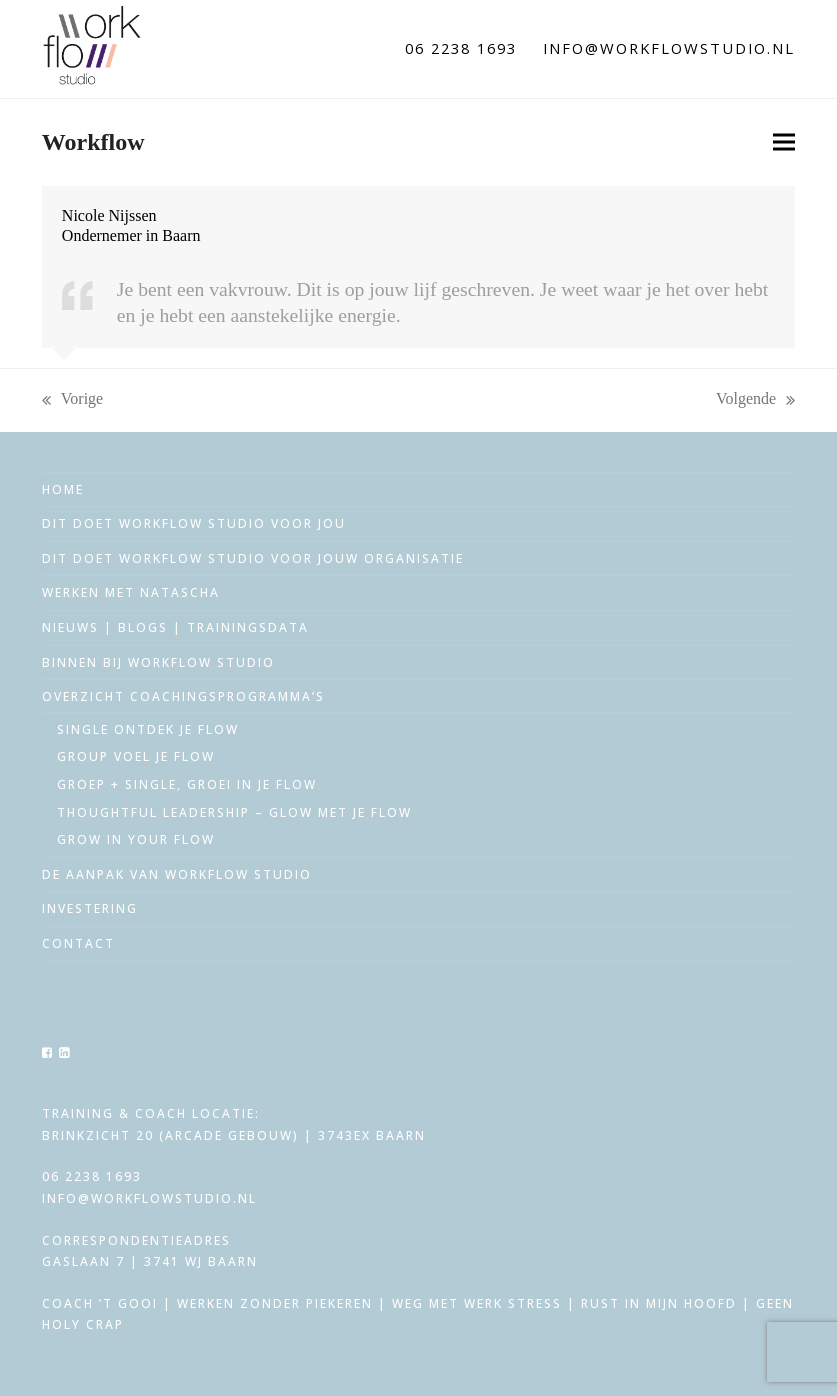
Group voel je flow (136, 756)
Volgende (755, 400)
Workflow (93, 142)
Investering (90, 908)
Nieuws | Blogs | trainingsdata (175, 627)
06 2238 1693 (461, 48)
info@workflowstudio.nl (669, 48)
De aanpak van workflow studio (177, 874)
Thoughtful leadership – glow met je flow (234, 812)
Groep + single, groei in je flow (187, 784)
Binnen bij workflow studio (158, 662)
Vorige (72, 400)
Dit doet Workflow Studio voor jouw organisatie (253, 558)
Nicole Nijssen (109, 215)
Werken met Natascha (131, 592)
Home (63, 489)
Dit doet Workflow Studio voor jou (194, 523)
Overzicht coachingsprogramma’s (183, 696)
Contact (78, 943)
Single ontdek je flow (148, 729)
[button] (784, 142)
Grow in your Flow (136, 839)
